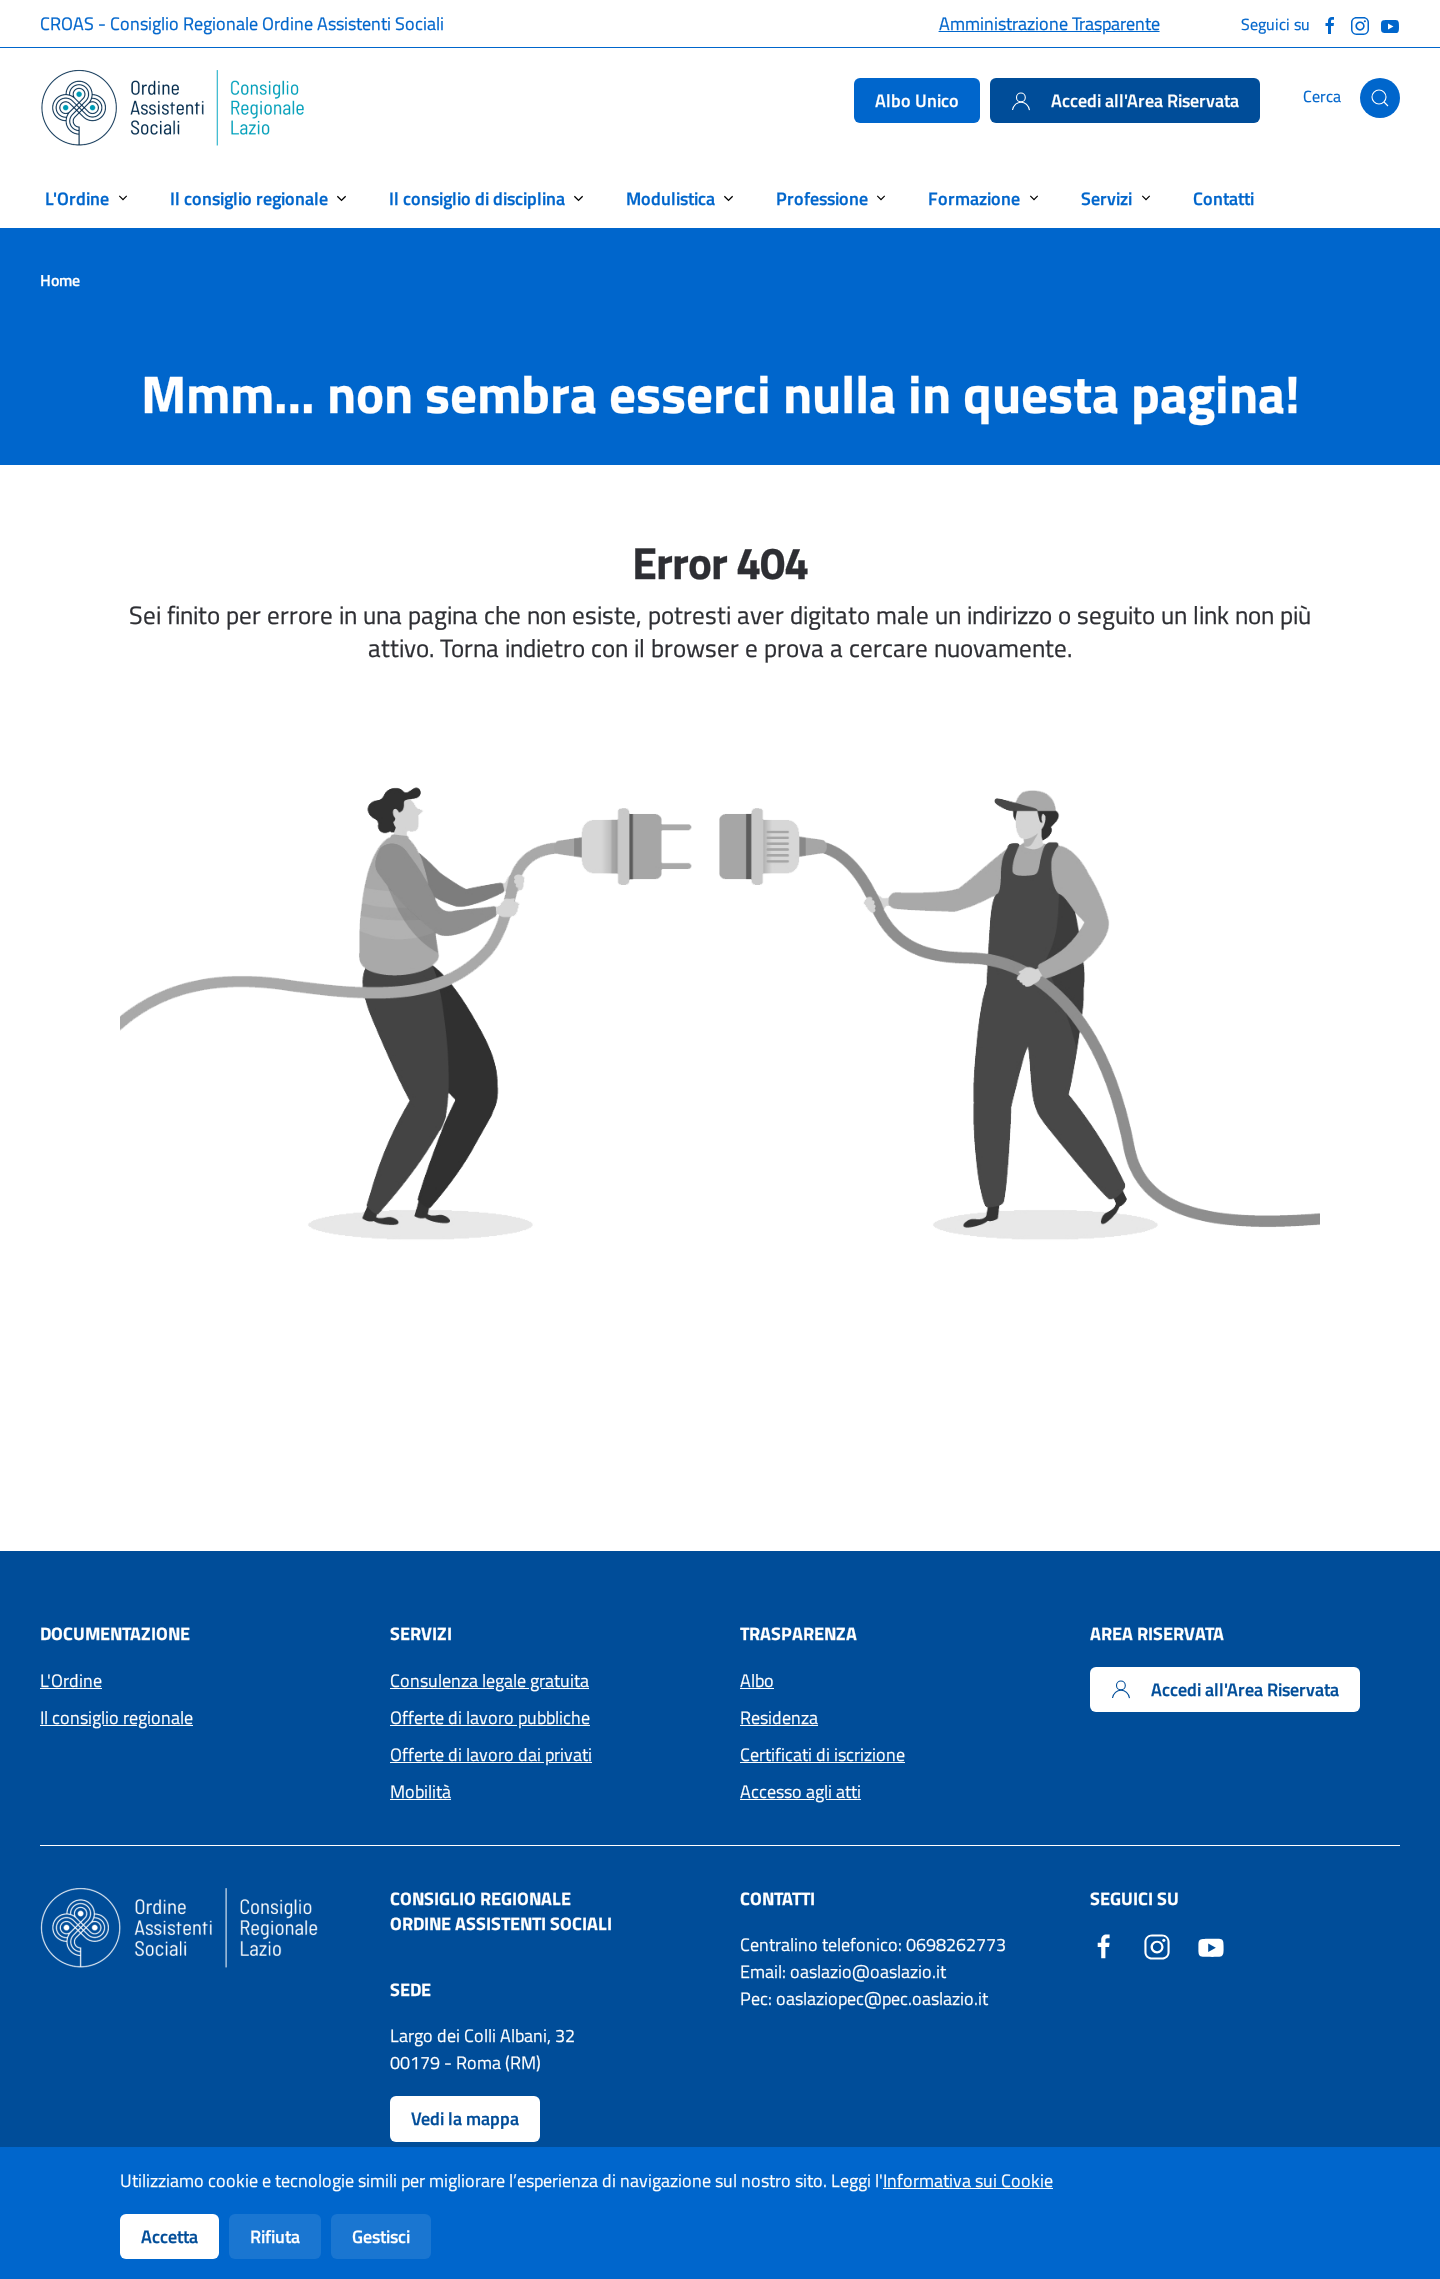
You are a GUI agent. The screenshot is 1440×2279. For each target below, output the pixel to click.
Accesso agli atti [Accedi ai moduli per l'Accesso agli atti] (800, 1791)
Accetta (169, 2236)
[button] (1380, 98)
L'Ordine (71, 1680)
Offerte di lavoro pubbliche (490, 1717)
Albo (757, 1680)
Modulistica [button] (670, 198)
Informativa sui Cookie (968, 2180)
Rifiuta (275, 2236)
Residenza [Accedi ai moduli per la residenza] (779, 1717)
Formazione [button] (974, 198)
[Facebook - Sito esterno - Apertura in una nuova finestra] (1104, 1944)
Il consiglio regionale (116, 1717)
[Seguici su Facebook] (1330, 23)
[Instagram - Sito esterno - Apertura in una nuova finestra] (1157, 1944)
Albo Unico (917, 100)
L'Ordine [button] (77, 198)
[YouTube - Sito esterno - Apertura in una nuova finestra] (1211, 1944)
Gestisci (381, 2236)
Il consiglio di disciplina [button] (477, 198)
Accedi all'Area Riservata (1125, 100)
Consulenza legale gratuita (489, 1680)
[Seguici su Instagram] (1360, 23)
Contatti (1223, 198)
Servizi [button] (1106, 198)
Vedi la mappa (465, 2118)
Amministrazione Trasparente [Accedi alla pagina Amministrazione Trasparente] (1049, 23)
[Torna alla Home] (173, 108)
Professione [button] (822, 198)
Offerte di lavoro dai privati (491, 1754)
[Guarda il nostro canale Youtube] (1390, 23)
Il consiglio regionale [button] (249, 198)
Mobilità (420, 1791)
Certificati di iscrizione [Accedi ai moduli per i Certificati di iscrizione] (822, 1754)
